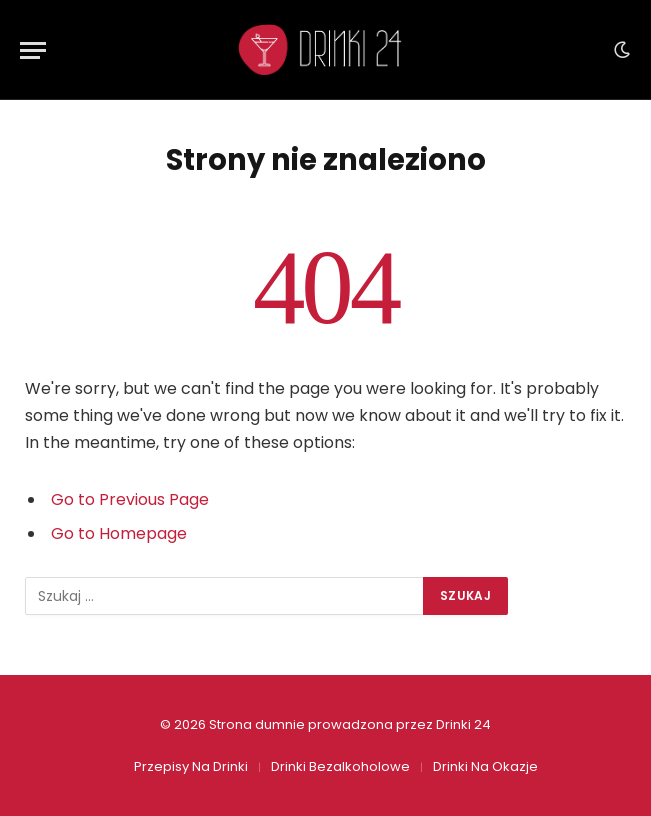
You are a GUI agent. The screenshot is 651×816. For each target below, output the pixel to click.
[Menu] (33, 50)
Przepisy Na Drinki (191, 766)
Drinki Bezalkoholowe (340, 766)
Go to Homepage (119, 533)
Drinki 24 (463, 724)
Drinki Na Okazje (485, 766)
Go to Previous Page (130, 499)
